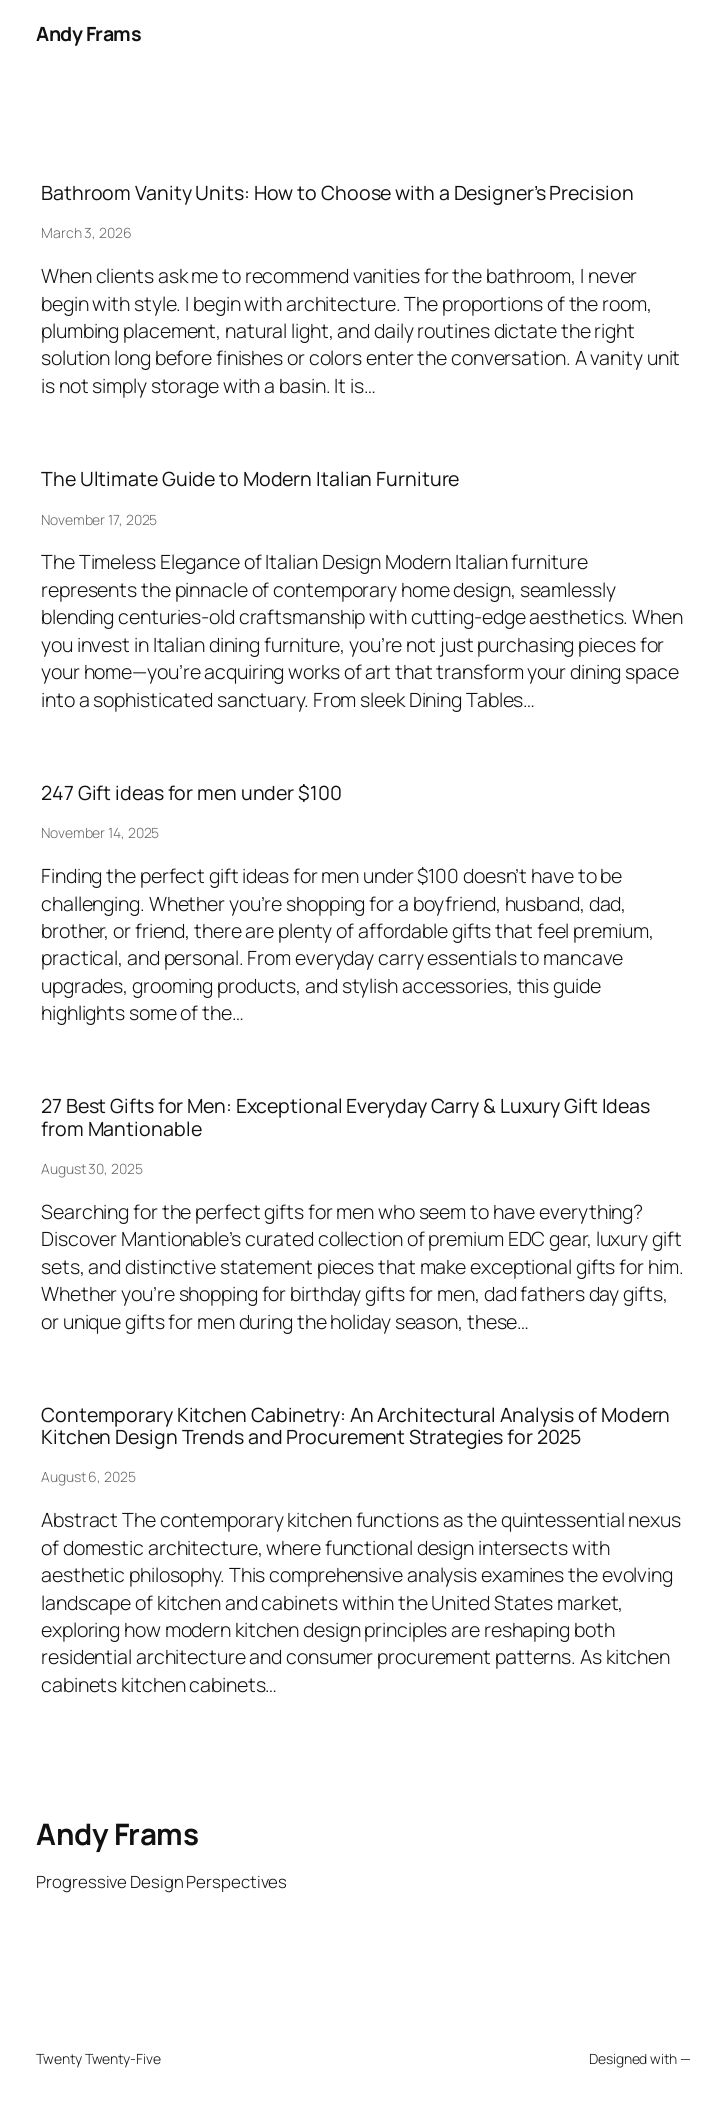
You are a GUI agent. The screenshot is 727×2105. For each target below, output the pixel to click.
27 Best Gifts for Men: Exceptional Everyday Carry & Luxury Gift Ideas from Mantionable (345, 1117)
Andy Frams (88, 33)
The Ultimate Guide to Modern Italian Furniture (250, 479)
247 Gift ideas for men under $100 (191, 793)
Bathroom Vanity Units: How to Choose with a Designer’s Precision (337, 193)
